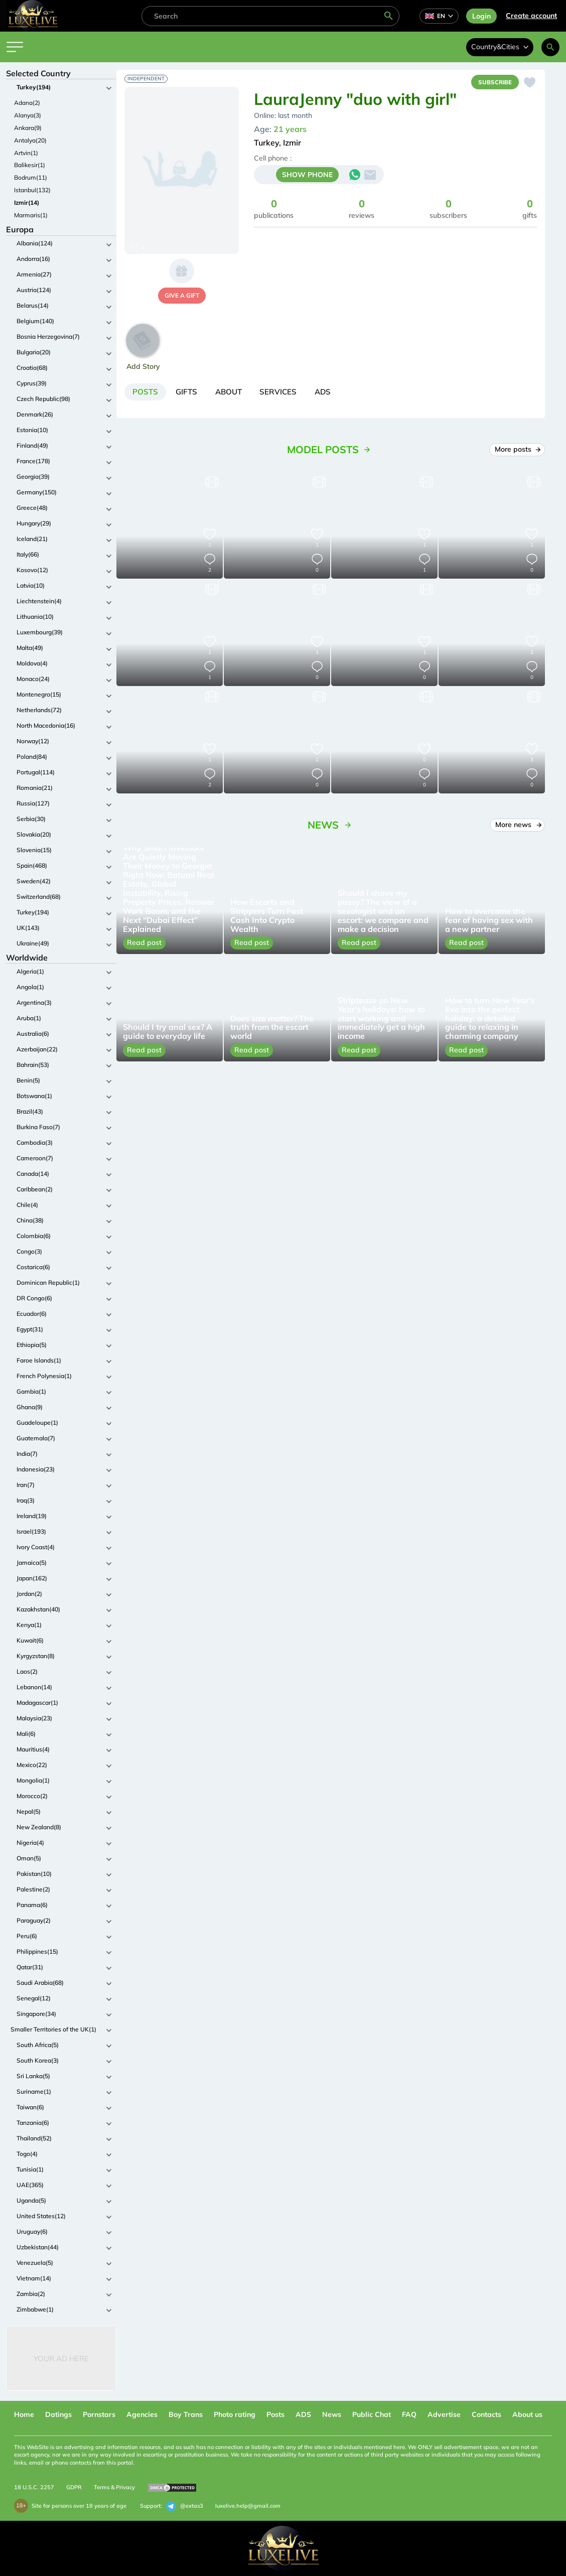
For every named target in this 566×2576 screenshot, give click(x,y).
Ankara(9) (28, 127)
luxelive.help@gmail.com (247, 2505)
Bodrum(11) (30, 177)
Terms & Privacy (114, 2487)
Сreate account (531, 15)
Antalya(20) (30, 140)
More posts (517, 451)
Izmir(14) (26, 202)
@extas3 (184, 2506)
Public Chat (371, 2414)
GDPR (74, 2487)
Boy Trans (186, 2414)
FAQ (409, 2414)
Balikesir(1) (29, 165)
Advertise (444, 2414)
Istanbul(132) (32, 190)
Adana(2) (27, 102)
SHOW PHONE (307, 176)
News (331, 2414)
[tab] (147, 392)
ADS (303, 2414)
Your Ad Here (61, 2358)
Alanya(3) (27, 115)
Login (481, 16)
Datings (58, 2414)
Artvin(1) (26, 153)
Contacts (486, 2414)
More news (517, 827)
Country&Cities (499, 46)
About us (527, 2414)
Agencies (142, 2414)
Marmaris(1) (31, 215)
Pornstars (99, 2414)
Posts (275, 2414)
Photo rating (234, 2414)
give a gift (182, 295)
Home (24, 2414)
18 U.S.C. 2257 (34, 2487)
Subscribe (493, 82)
